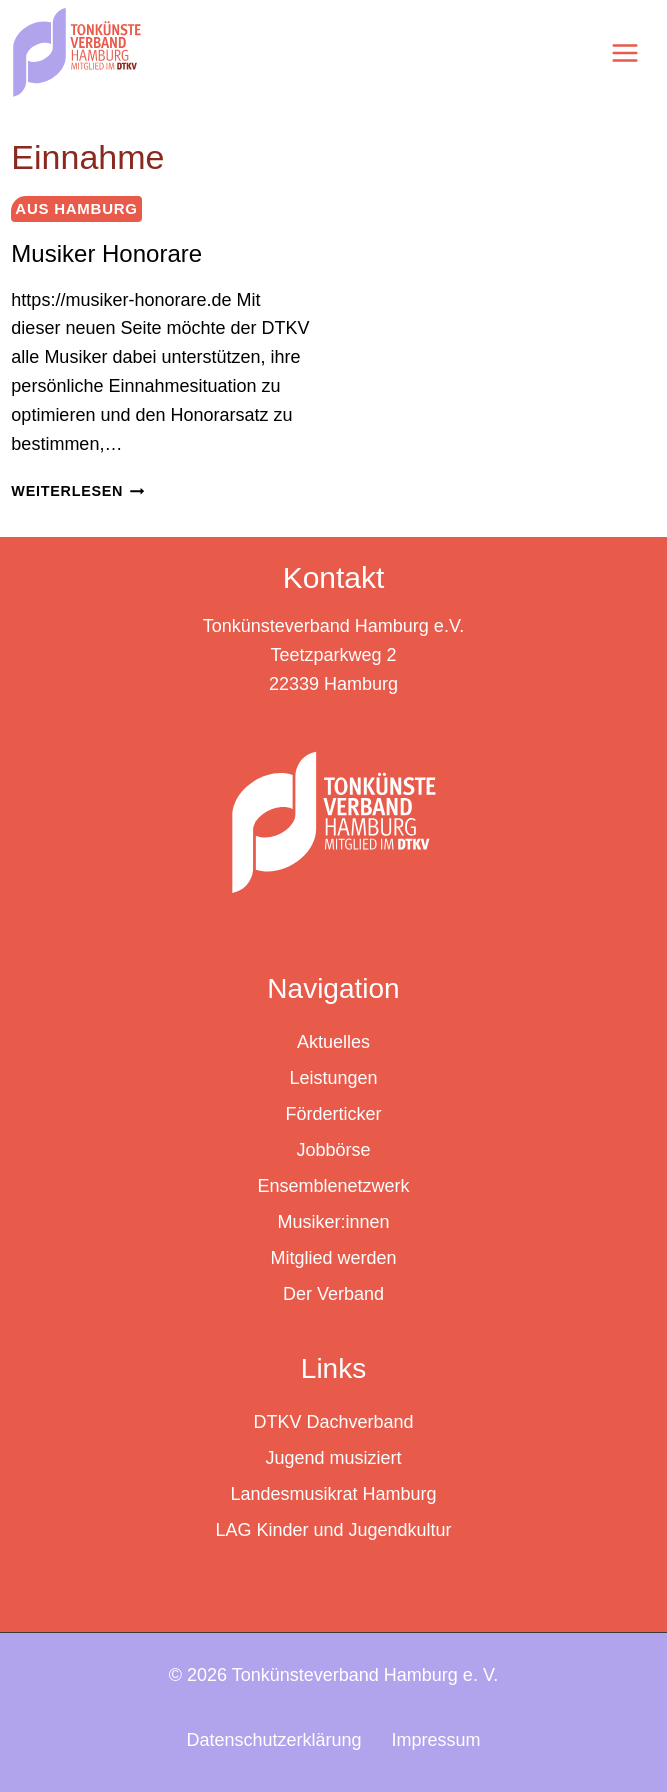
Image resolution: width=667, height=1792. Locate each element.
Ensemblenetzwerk (333, 1186)
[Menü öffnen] (624, 52)
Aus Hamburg (76, 208)
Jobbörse (333, 1150)
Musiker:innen (333, 1222)
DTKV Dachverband (333, 1422)
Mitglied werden (333, 1258)
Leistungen (333, 1078)
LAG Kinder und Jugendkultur (333, 1530)
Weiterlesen (77, 491)
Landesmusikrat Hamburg (333, 1494)
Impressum (436, 1740)
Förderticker (333, 1114)
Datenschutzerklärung (273, 1740)
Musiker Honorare (106, 253)
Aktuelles (333, 1042)
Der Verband (333, 1294)
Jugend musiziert (333, 1458)
